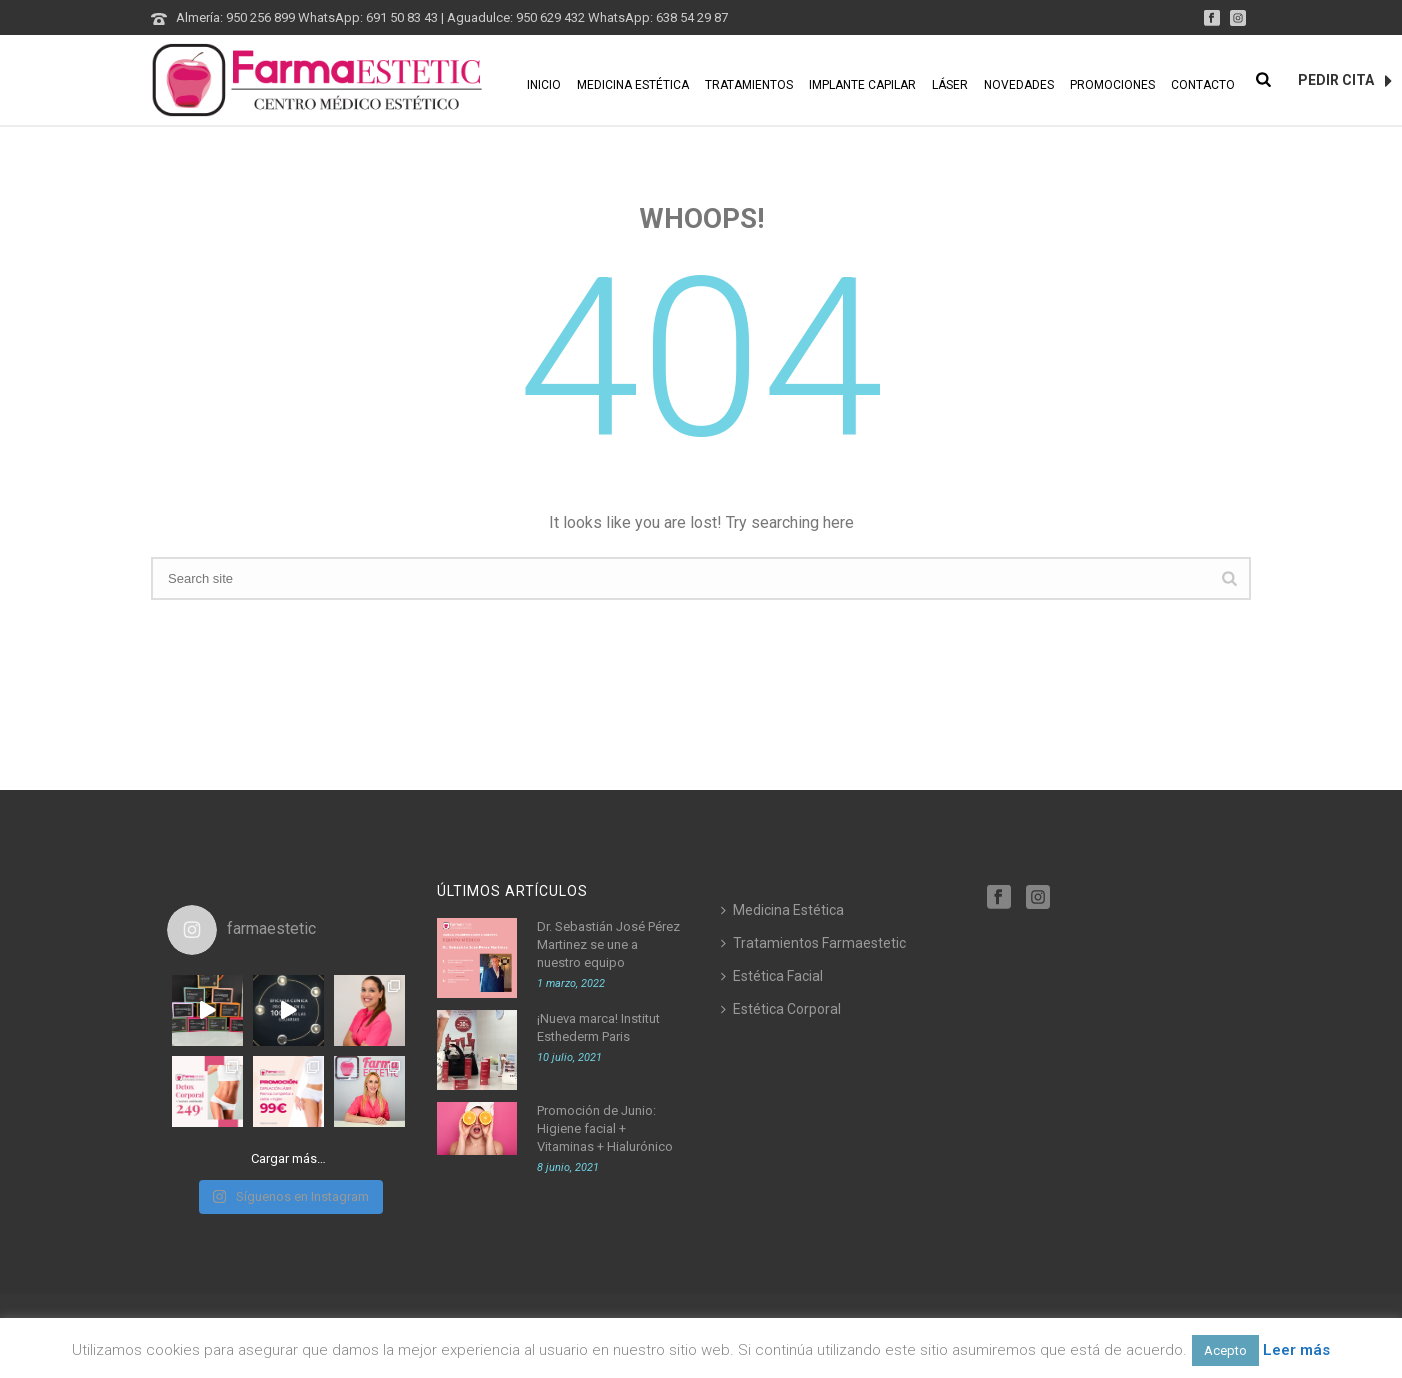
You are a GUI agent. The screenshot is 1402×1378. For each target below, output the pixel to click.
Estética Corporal (781, 1009)
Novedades (1019, 85)
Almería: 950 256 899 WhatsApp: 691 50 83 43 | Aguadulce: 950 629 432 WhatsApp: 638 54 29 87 (452, 17)
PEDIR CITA (1345, 81)
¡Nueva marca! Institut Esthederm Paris (598, 1027)
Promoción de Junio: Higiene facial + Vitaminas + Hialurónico (605, 1128)
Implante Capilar (862, 85)
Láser (950, 85)
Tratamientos (749, 85)
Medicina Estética (633, 85)
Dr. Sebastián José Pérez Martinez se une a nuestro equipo (608, 944)
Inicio (544, 85)
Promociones (1112, 85)
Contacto (1203, 85)
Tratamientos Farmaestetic (813, 943)
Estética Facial (772, 976)
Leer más (1296, 1350)
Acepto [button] (1225, 1350)
